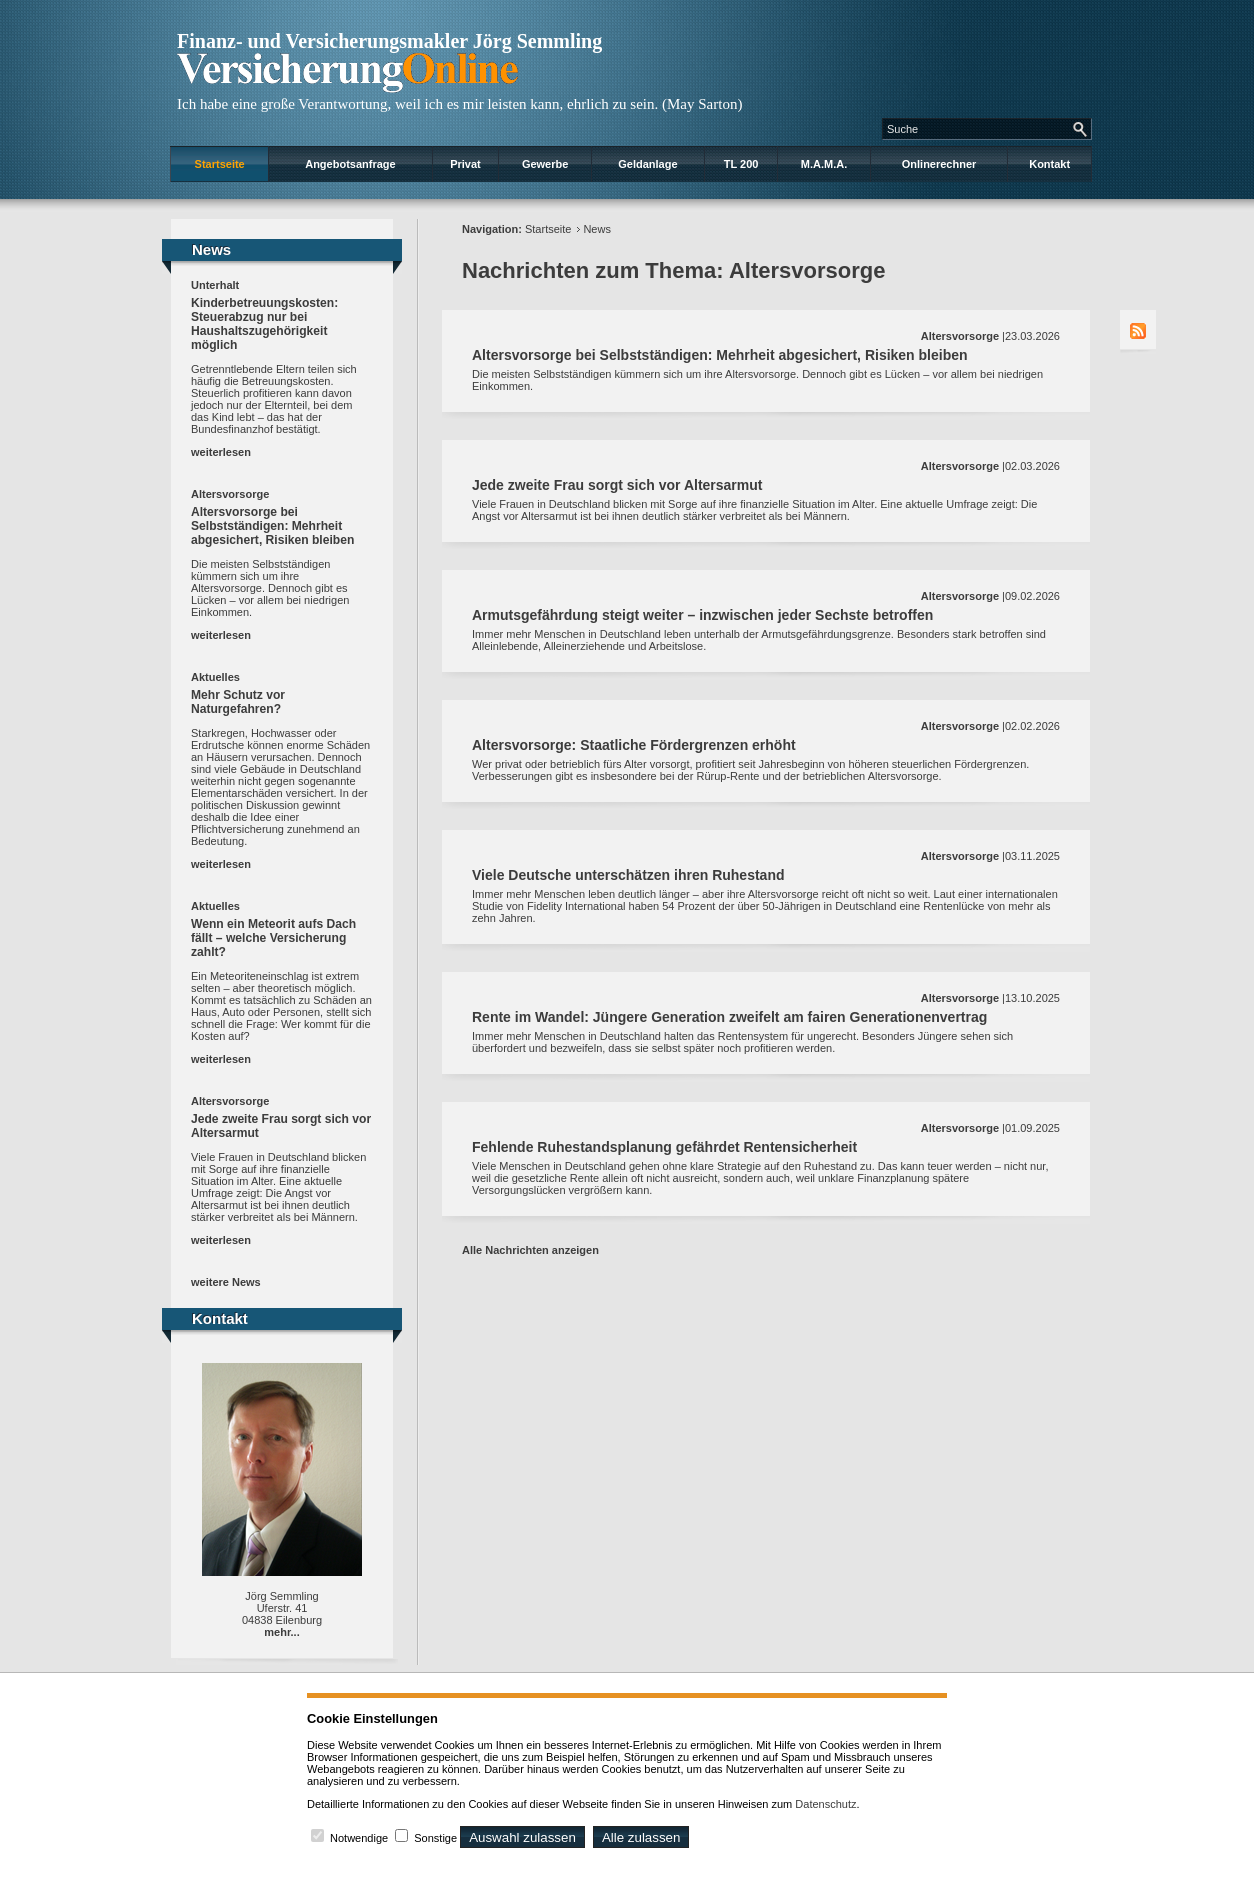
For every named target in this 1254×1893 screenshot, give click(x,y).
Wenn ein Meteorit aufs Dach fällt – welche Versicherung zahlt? (273, 938)
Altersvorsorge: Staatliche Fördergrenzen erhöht (634, 745)
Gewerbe (545, 164)
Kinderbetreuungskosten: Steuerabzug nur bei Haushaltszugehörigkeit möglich (264, 324)
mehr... (281, 1632)
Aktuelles (215, 677)
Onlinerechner (939, 164)
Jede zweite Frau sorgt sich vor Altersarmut (617, 485)
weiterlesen (221, 452)
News (597, 229)
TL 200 (741, 164)
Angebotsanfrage (350, 164)
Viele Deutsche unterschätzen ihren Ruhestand (628, 875)
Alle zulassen (641, 1837)
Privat (465, 164)
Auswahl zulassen (522, 1837)
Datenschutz (825, 1804)
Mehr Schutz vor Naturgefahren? (238, 702)
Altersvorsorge (230, 494)
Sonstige (435, 1838)
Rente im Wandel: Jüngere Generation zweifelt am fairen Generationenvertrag (729, 1017)
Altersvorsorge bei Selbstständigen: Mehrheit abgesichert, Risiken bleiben (272, 526)
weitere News (226, 1282)
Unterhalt (215, 285)
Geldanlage (647, 164)
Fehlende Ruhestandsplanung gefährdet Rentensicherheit (664, 1147)
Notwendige (359, 1838)
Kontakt (1049, 164)
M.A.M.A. (824, 164)
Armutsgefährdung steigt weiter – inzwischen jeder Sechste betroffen (702, 615)
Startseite (220, 164)
